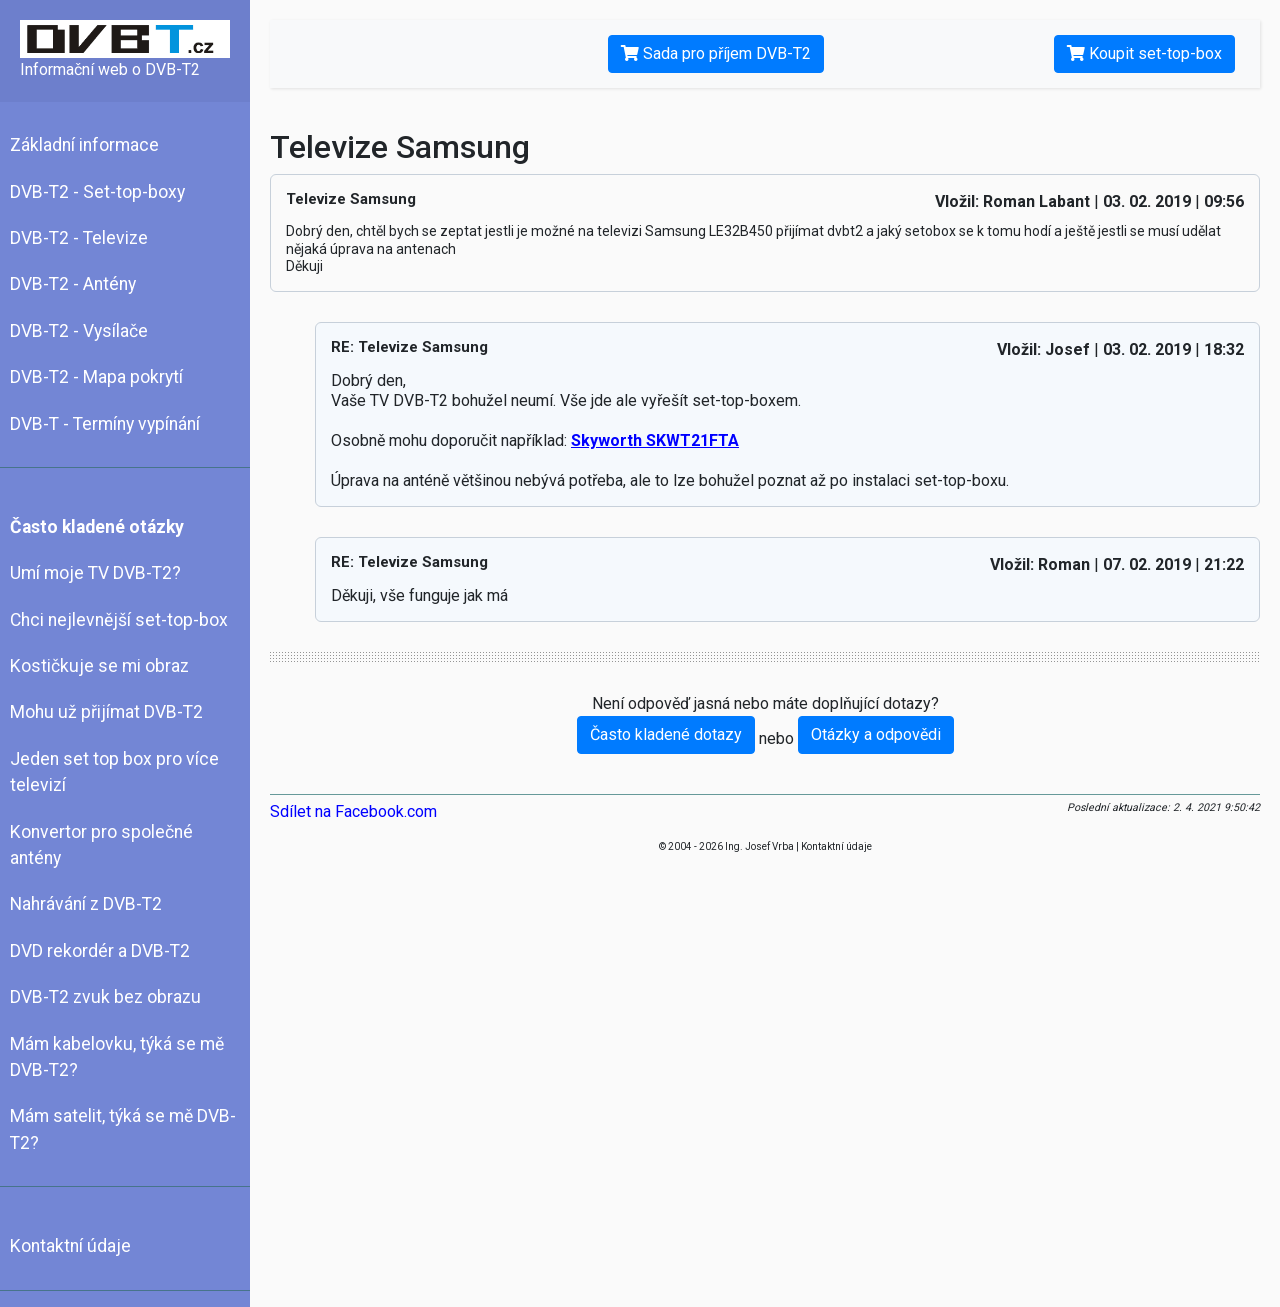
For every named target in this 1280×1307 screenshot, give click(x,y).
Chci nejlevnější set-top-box (119, 620)
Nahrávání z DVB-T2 (86, 904)
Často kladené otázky (97, 527)
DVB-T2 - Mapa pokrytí (96, 377)
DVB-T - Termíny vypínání (105, 424)
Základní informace (84, 145)
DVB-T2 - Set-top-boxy (97, 192)
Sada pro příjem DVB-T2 (716, 53)
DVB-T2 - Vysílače (79, 331)
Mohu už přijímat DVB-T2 (106, 712)
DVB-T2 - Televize (79, 238)
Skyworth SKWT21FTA (655, 440)
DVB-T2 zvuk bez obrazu (105, 997)
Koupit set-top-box (1144, 53)
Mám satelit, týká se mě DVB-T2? (123, 1129)
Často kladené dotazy (666, 734)
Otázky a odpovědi (876, 734)
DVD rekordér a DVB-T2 (100, 951)
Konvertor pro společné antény (101, 845)
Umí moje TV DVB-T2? (95, 573)
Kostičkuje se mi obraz (99, 666)
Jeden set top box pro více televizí (114, 772)
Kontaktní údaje (70, 1246)
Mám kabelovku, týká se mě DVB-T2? (117, 1057)
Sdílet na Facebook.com (353, 811)
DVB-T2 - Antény (73, 284)
